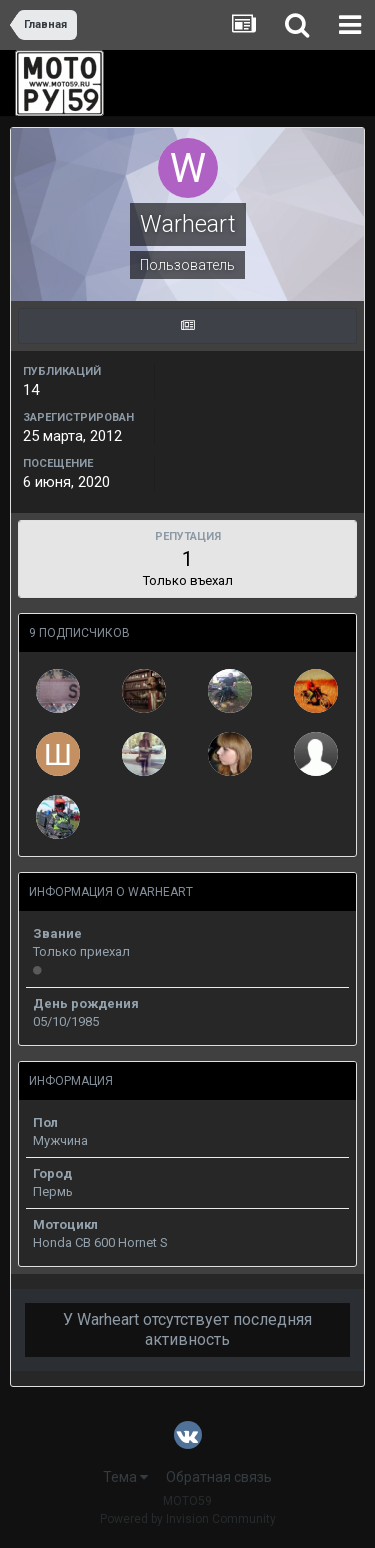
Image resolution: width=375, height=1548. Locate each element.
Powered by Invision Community (188, 1519)
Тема (125, 1477)
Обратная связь (219, 1477)
